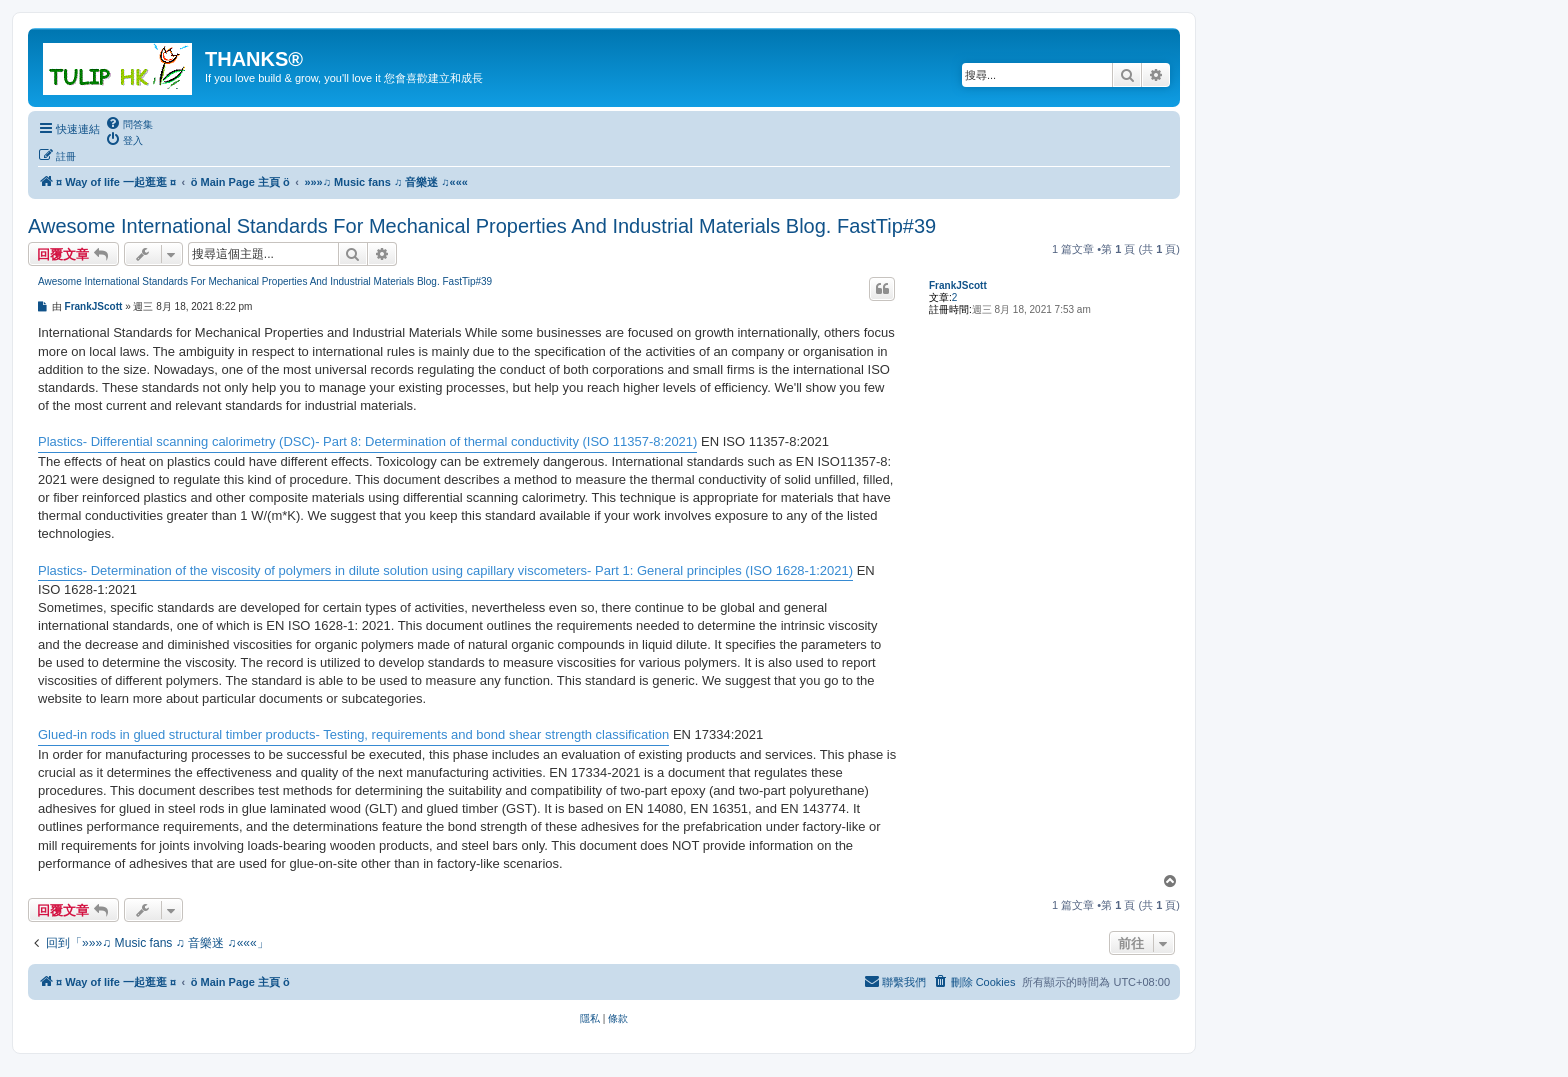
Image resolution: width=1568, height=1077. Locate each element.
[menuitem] (129, 124)
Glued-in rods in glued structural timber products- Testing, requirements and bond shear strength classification (353, 734)
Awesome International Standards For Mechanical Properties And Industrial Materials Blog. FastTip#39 (482, 226)
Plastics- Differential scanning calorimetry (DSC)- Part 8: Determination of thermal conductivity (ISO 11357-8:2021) (367, 441)
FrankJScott (958, 285)
